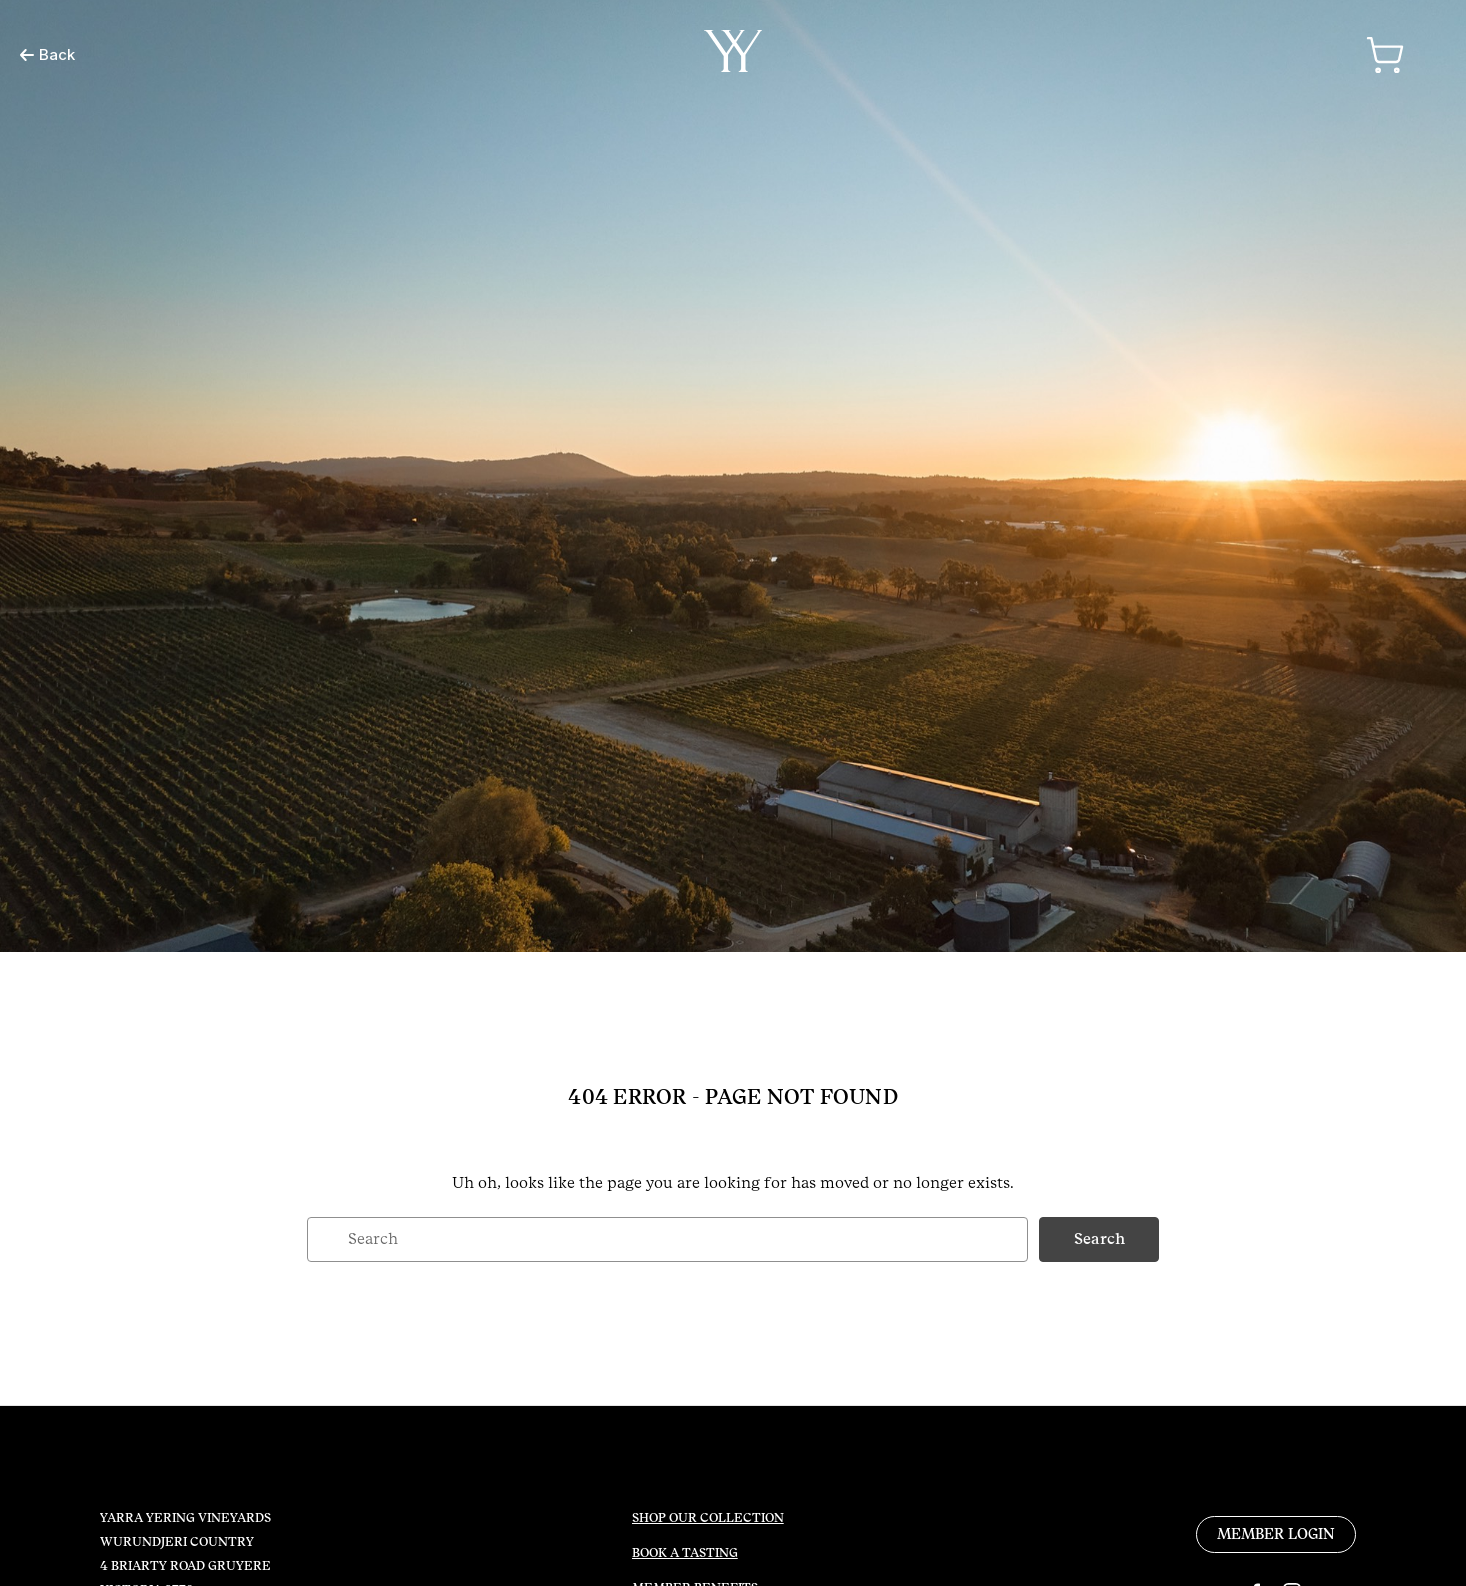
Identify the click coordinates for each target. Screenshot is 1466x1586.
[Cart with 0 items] (1385, 55)
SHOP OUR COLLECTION (708, 1518)
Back (47, 54)
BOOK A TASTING (685, 1553)
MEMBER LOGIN (1276, 1534)
